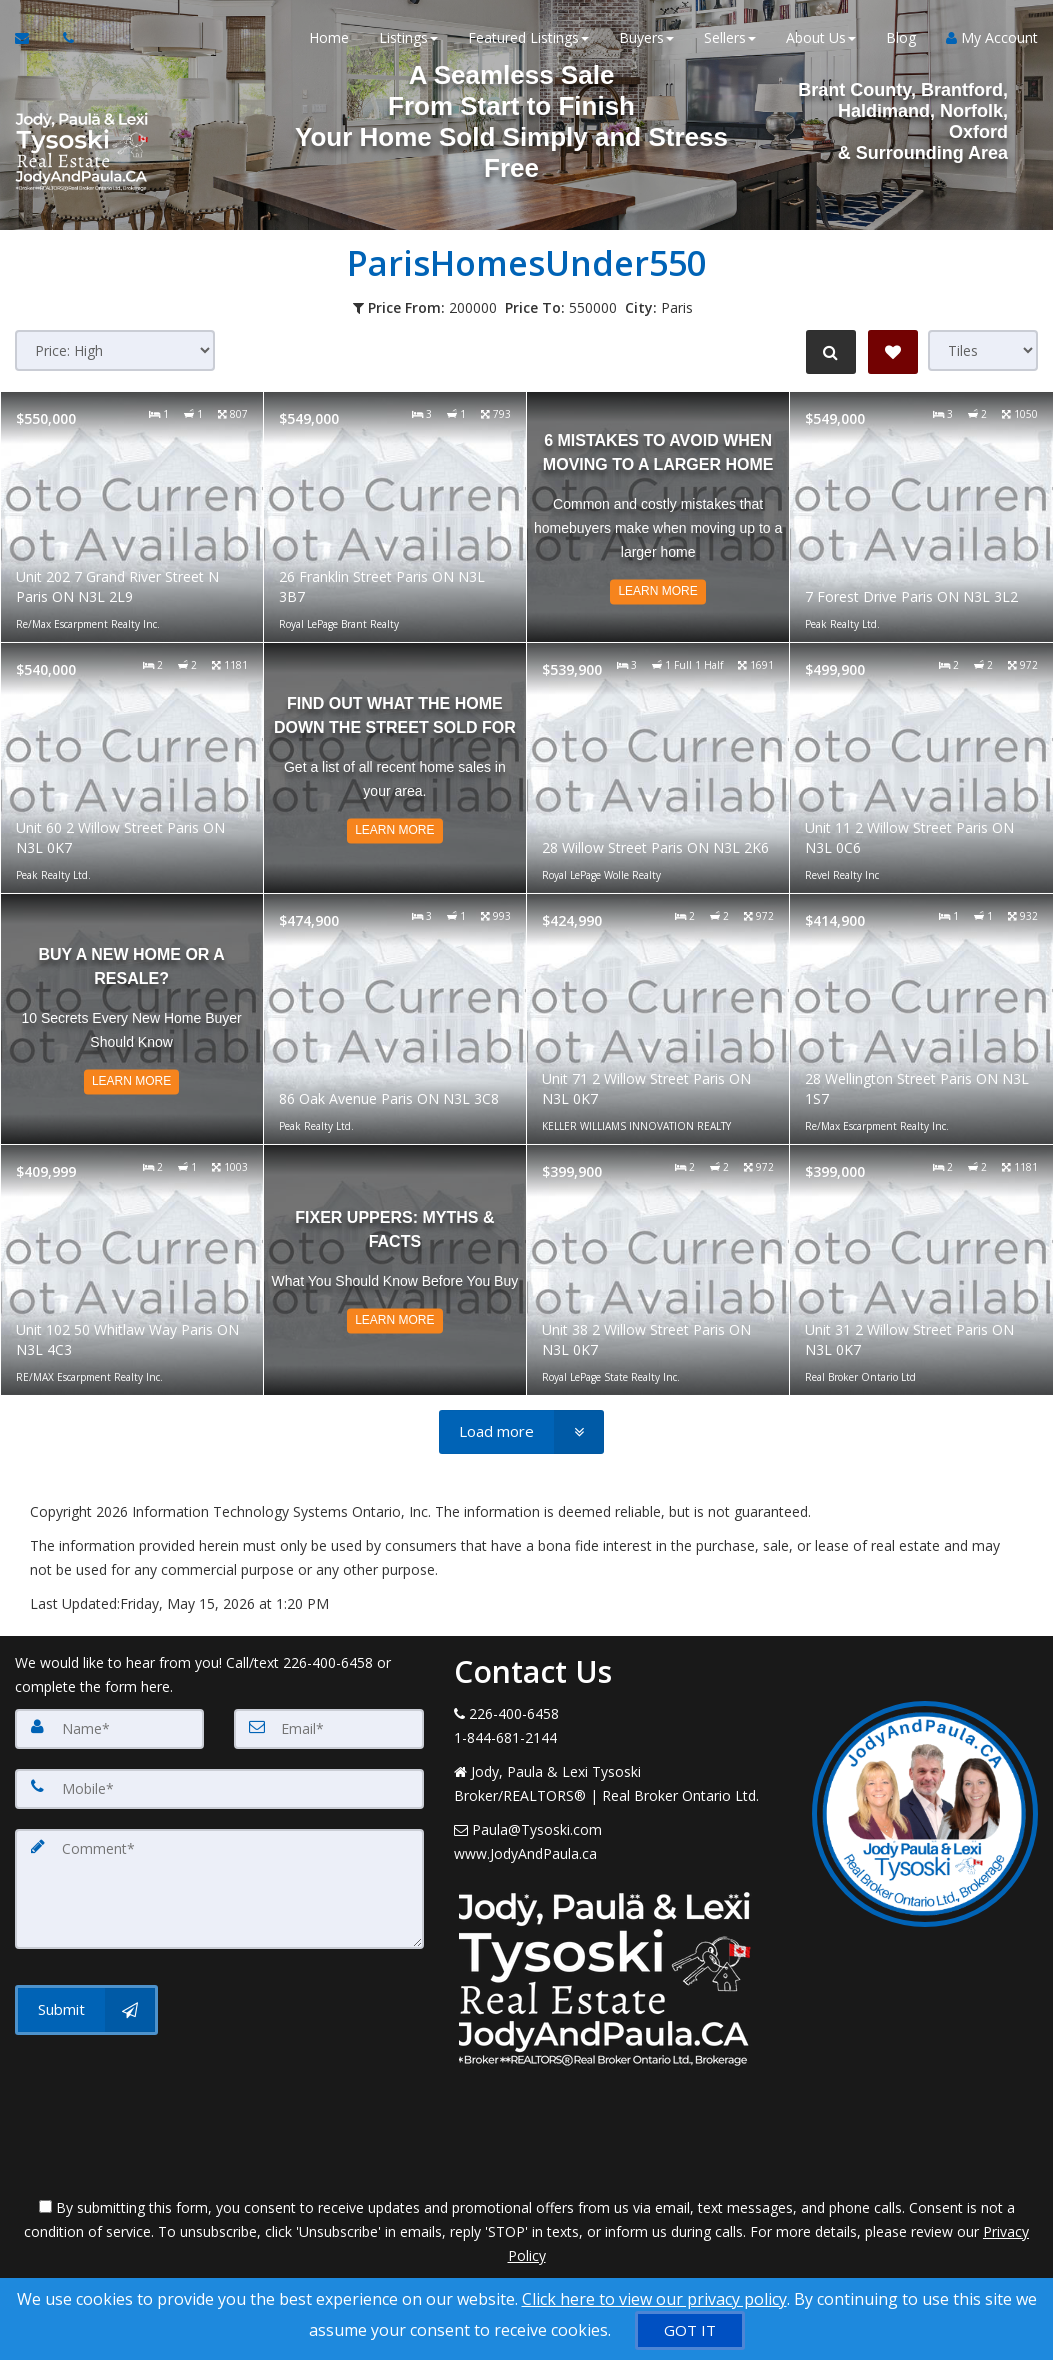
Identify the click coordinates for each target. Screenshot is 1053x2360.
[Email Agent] (31, 40)
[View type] (983, 350)
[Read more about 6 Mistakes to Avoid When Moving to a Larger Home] (658, 517)
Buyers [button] (646, 39)
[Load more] (521, 1432)
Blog (901, 39)
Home (329, 39)
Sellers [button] (730, 39)
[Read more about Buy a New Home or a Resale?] (132, 1019)
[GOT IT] (690, 2330)
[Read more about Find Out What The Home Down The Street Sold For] (395, 768)
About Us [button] (821, 39)
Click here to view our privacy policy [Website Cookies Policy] (654, 2299)
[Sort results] (115, 350)
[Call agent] (63, 40)
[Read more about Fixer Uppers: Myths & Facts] (395, 1270)
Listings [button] (408, 39)
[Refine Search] (829, 352)
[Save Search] (893, 352)
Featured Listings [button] (528, 39)
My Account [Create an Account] (992, 39)
